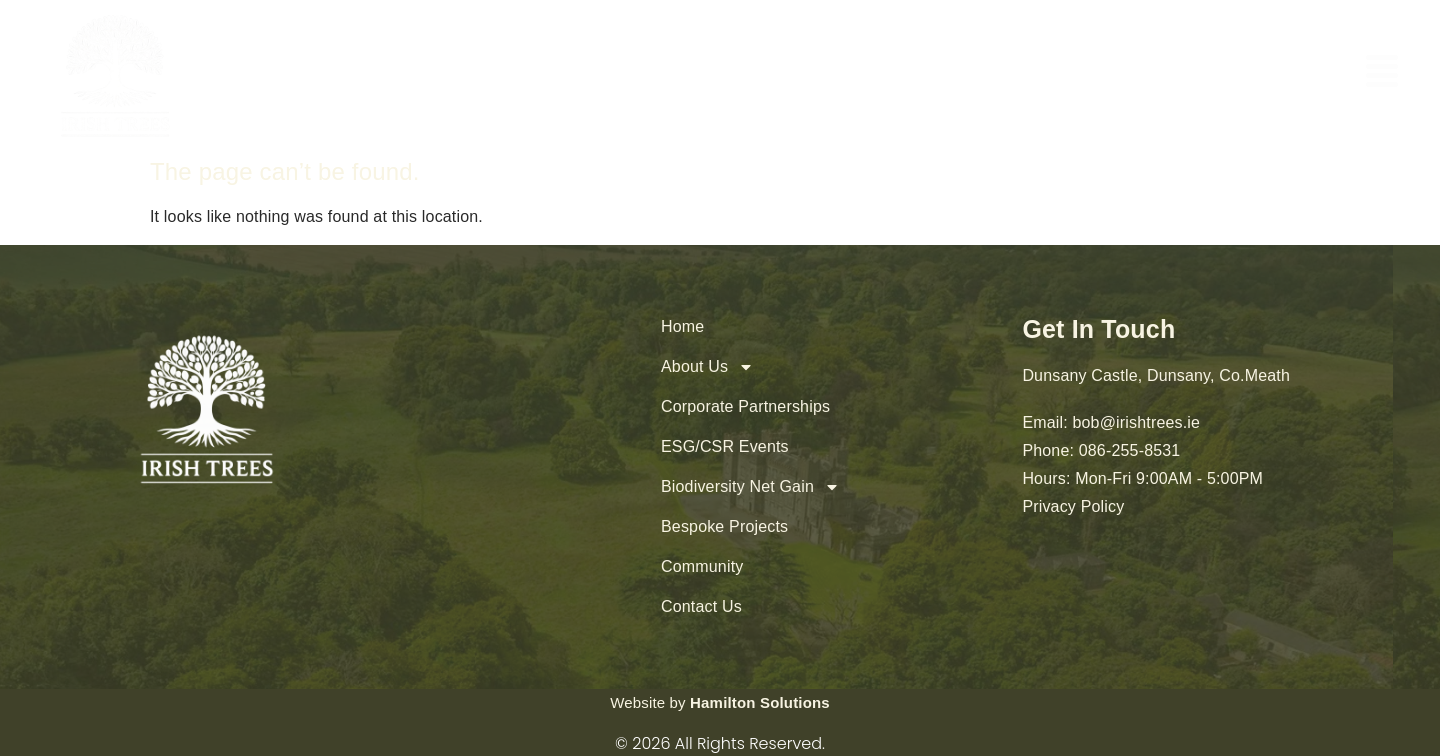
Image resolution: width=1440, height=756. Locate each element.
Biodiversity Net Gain (750, 487)
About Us (707, 367)
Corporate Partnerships (745, 406)
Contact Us (701, 606)
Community (702, 566)
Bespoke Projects (724, 526)
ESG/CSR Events (725, 446)
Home (682, 326)
